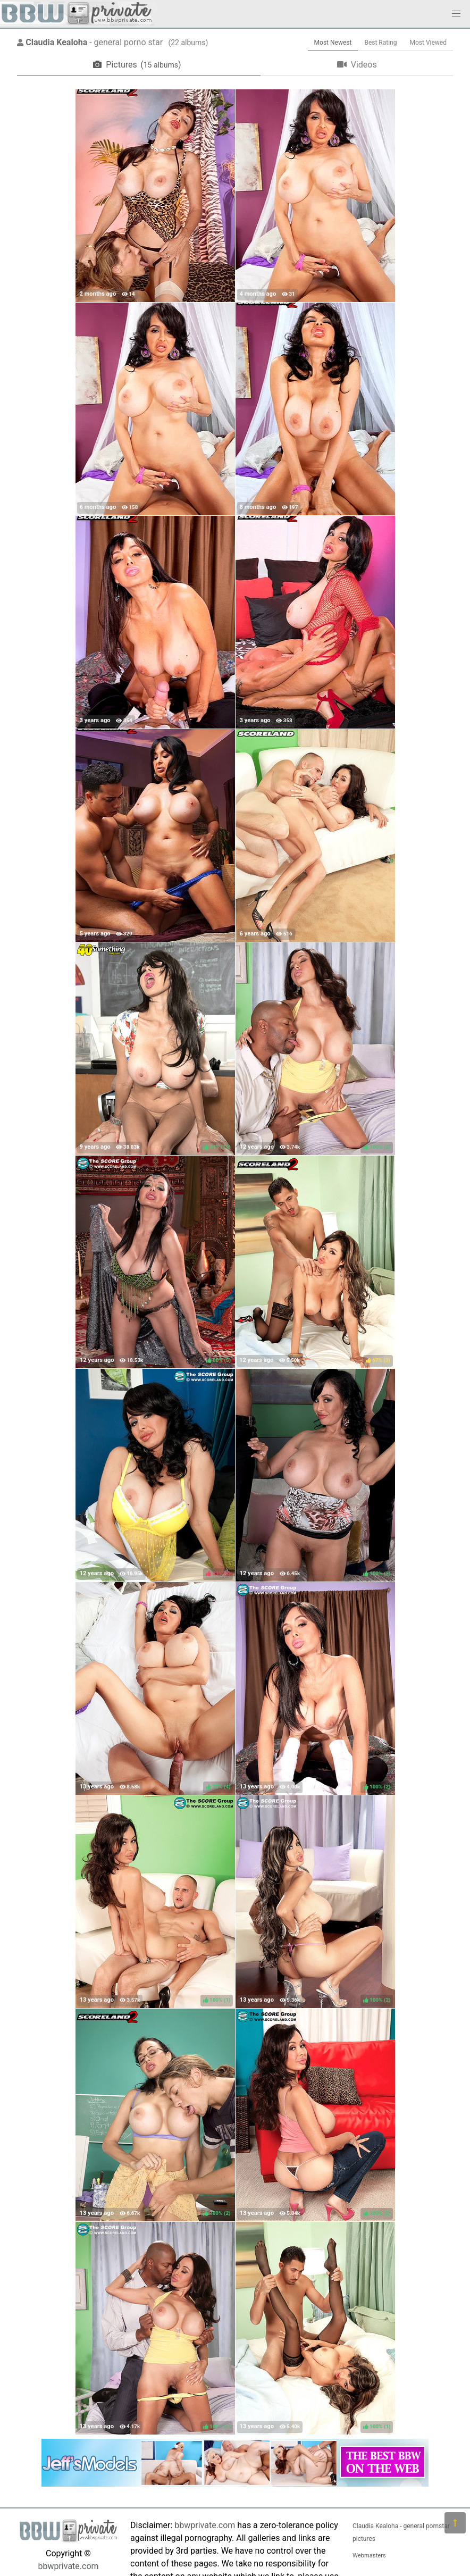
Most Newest (333, 42)
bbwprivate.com (68, 2566)
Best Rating (380, 42)
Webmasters (369, 2555)
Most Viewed (428, 42)
